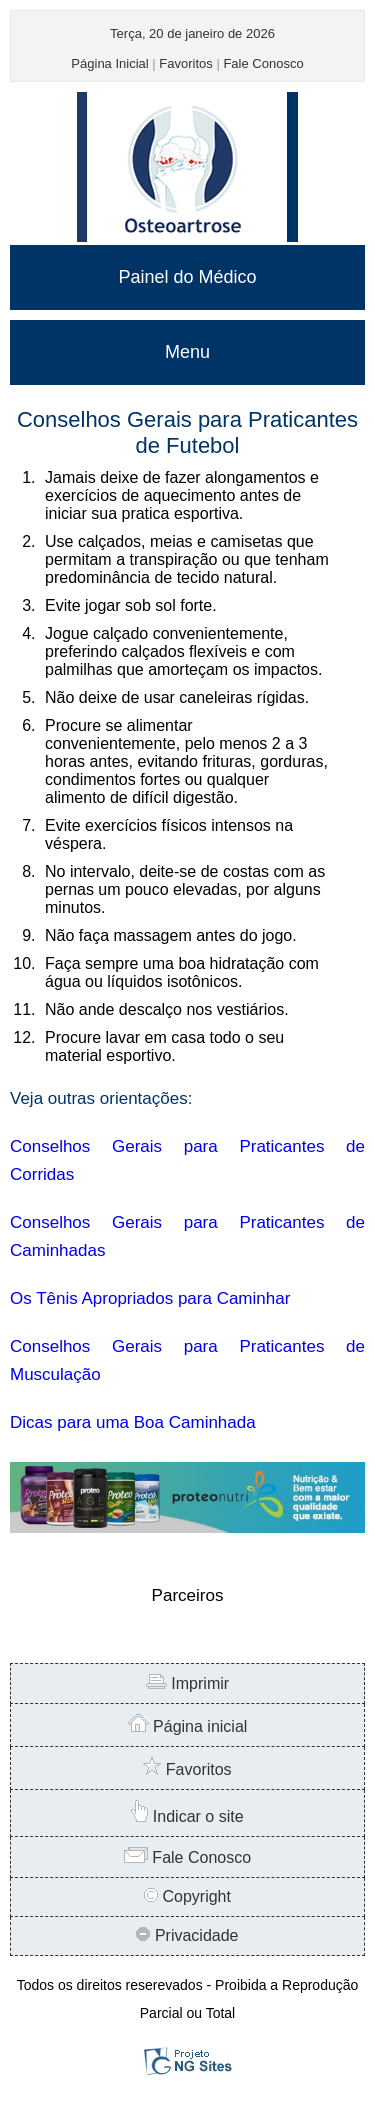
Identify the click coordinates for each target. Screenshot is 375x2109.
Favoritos (185, 63)
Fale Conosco (263, 63)
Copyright (187, 1896)
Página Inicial (109, 63)
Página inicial (188, 1726)
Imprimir (187, 1683)
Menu (187, 352)
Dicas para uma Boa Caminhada (133, 1422)
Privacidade (187, 1935)
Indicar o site (187, 1816)
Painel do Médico (187, 277)
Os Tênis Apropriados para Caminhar (150, 1298)
